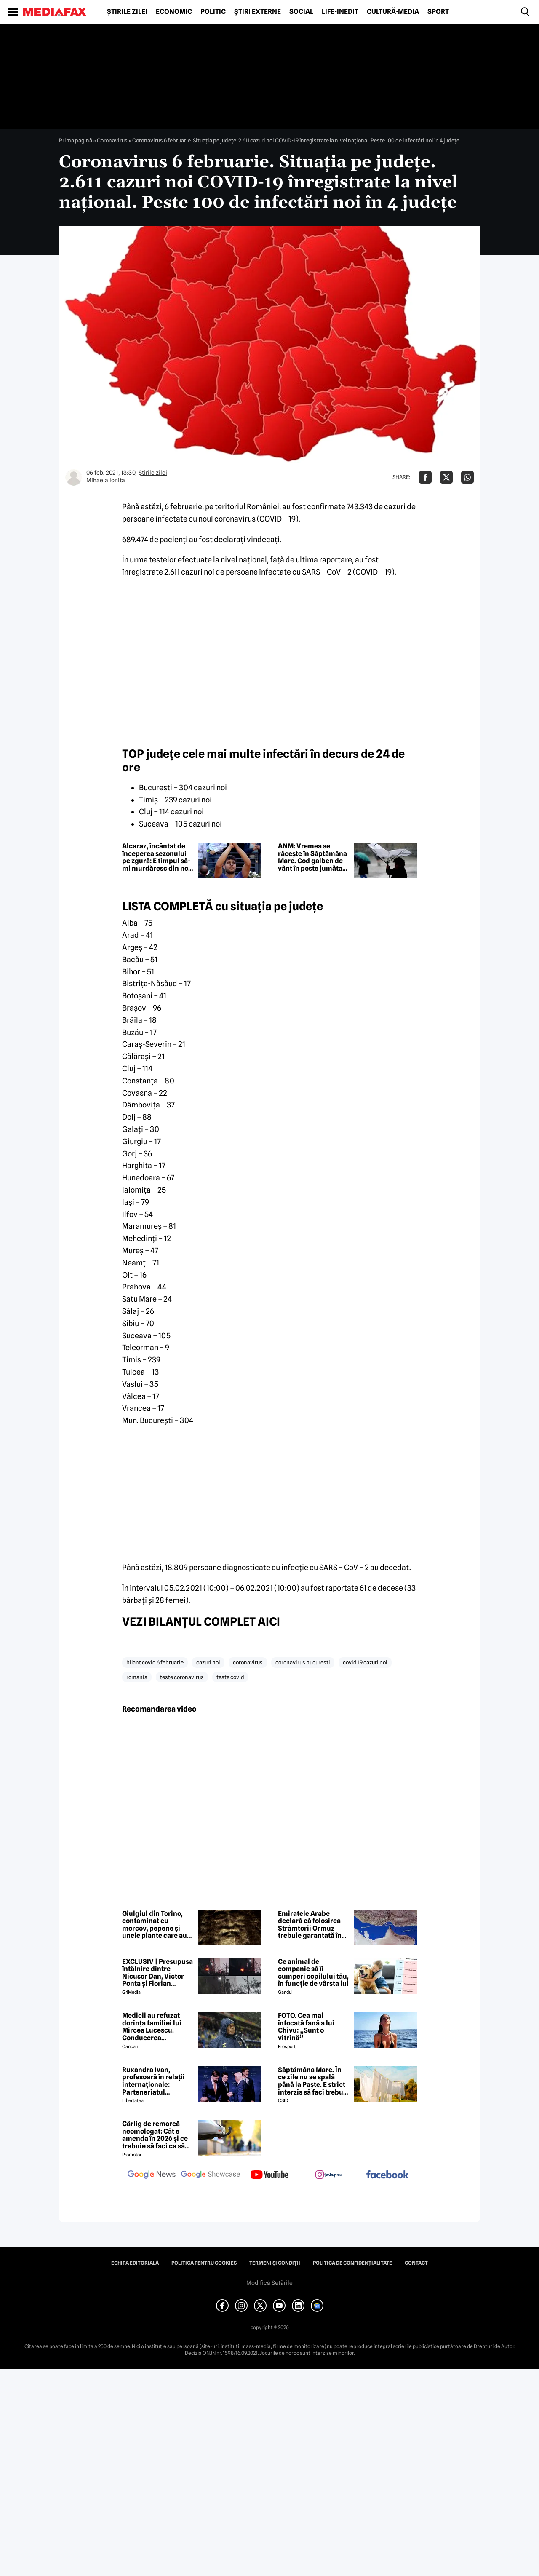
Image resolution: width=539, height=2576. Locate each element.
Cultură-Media (393, 11)
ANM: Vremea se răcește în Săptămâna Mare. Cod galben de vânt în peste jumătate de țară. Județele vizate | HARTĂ (313, 857)
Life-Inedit (340, 11)
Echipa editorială (135, 2263)
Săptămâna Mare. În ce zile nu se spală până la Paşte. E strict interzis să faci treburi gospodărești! (313, 2081)
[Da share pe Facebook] (425, 477)
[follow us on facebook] (387, 2175)
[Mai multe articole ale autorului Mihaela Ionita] (73, 477)
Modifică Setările (269, 2282)
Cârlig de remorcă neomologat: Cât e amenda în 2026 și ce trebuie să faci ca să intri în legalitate (155, 2135)
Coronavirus (112, 140)
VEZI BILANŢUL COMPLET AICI (201, 1621)
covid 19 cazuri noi (365, 1662)
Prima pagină (75, 140)
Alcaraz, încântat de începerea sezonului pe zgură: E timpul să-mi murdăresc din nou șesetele (157, 857)
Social (301, 11)
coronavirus (248, 1662)
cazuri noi (208, 1662)
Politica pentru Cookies (204, 2263)
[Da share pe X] (446, 477)
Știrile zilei (127, 11)
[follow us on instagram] (328, 2175)
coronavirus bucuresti (302, 1662)
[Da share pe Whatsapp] (467, 477)
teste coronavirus (182, 1677)
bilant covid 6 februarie (155, 1662)
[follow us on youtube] (269, 2175)
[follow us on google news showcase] (210, 2175)
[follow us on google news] (151, 2175)
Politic (213, 11)
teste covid (230, 1677)
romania (136, 1677)
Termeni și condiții (274, 2263)
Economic (174, 11)
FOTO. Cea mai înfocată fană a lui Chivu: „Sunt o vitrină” (306, 2026)
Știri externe (257, 11)
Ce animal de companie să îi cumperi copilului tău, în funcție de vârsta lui (313, 1973)
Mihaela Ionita (105, 480)
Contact (416, 2263)
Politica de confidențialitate (352, 2263)
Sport (438, 11)
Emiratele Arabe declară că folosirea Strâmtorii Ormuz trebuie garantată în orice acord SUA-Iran (311, 1924)
